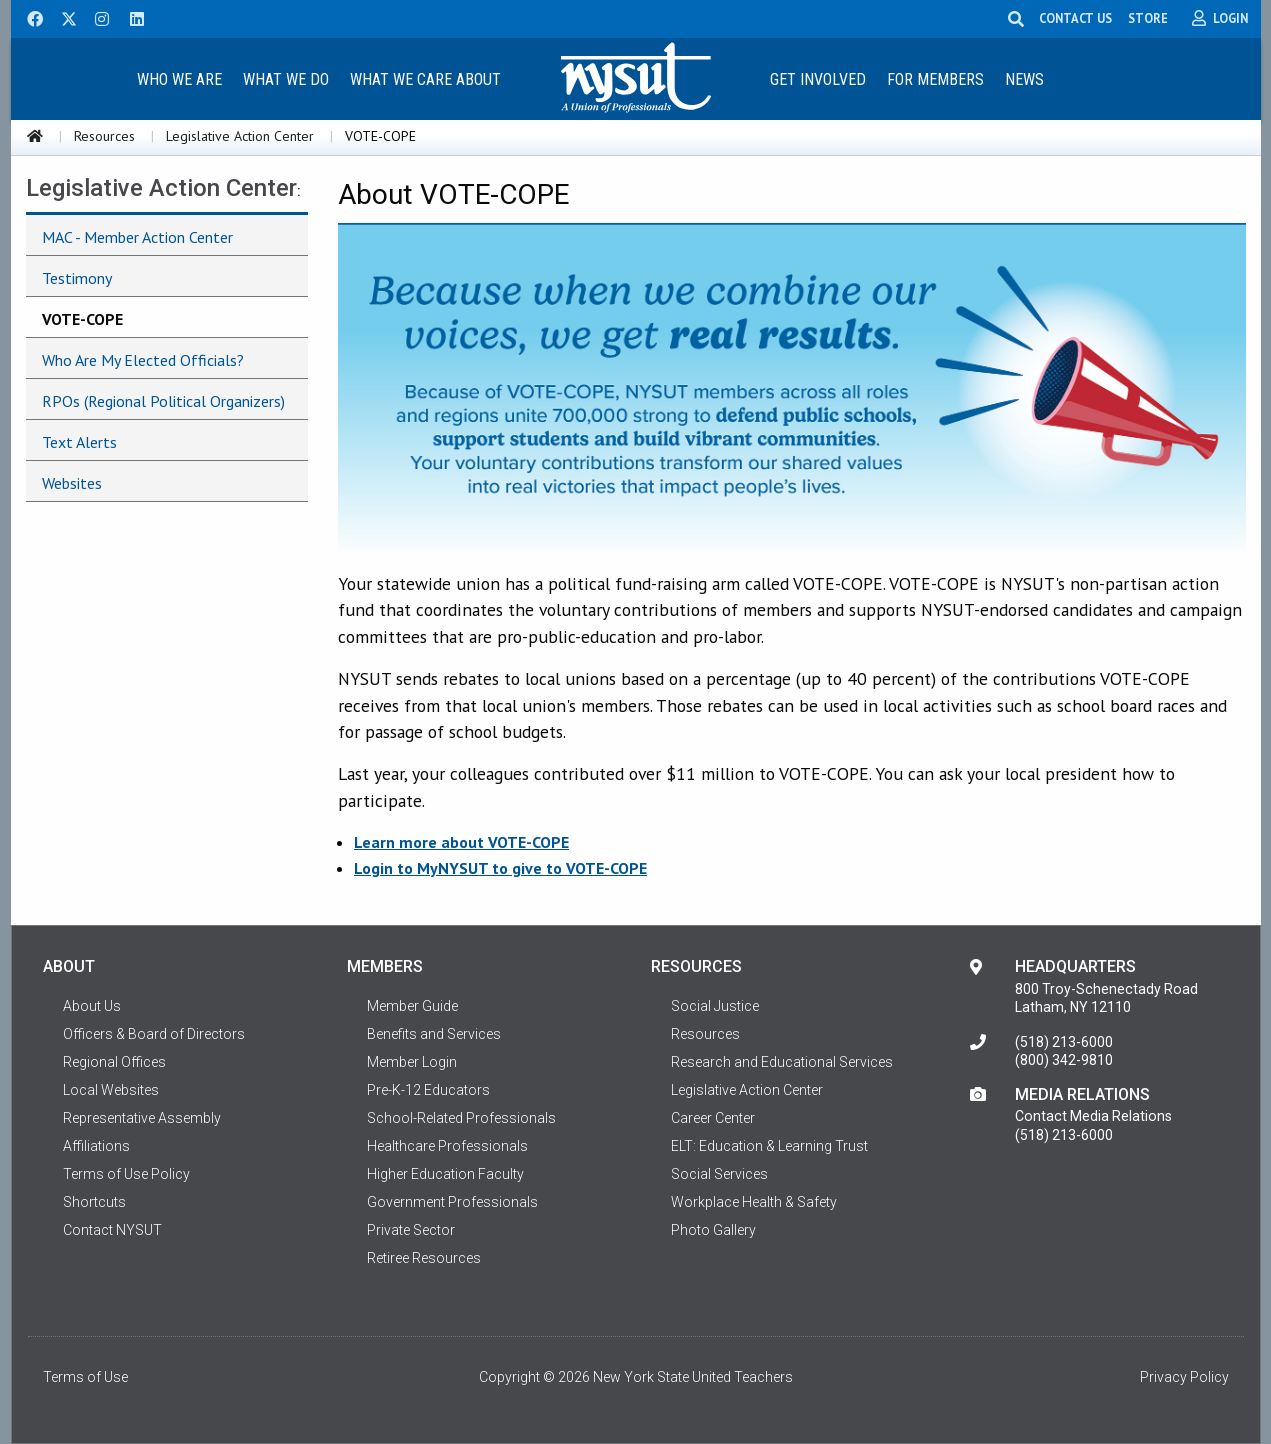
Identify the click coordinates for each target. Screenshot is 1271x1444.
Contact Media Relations (1093, 1116)
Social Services (719, 1174)
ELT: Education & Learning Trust (769, 1146)
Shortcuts (94, 1202)
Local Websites (111, 1090)
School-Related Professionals (461, 1118)
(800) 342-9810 (1064, 1060)
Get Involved (818, 79)
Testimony (77, 278)
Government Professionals (452, 1202)
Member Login (412, 1062)
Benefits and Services (434, 1034)
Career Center (713, 1118)
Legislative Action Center (240, 136)
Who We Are (179, 79)
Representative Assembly (142, 1118)
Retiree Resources (424, 1258)
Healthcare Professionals (447, 1146)
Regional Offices (114, 1062)
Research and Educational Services (782, 1062)
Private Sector (411, 1230)
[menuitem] (180, 78)
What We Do (286, 79)
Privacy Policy (1184, 1377)
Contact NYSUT (112, 1230)
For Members (935, 79)
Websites (72, 483)
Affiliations (96, 1146)
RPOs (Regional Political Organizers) (163, 401)
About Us (92, 1006)
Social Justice (715, 1006)
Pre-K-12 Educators (428, 1090)
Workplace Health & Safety (754, 1202)
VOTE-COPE (82, 319)
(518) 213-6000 (1064, 1042)
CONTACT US (1075, 18)
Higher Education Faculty (445, 1174)
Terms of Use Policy (126, 1174)
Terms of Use (85, 1377)
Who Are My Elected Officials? (143, 360)
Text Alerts (79, 442)
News (1024, 79)
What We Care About (425, 79)
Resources (104, 136)
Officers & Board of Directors (154, 1034)
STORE (1148, 18)
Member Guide (412, 1006)
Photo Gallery (713, 1230)
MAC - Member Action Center (137, 237)
